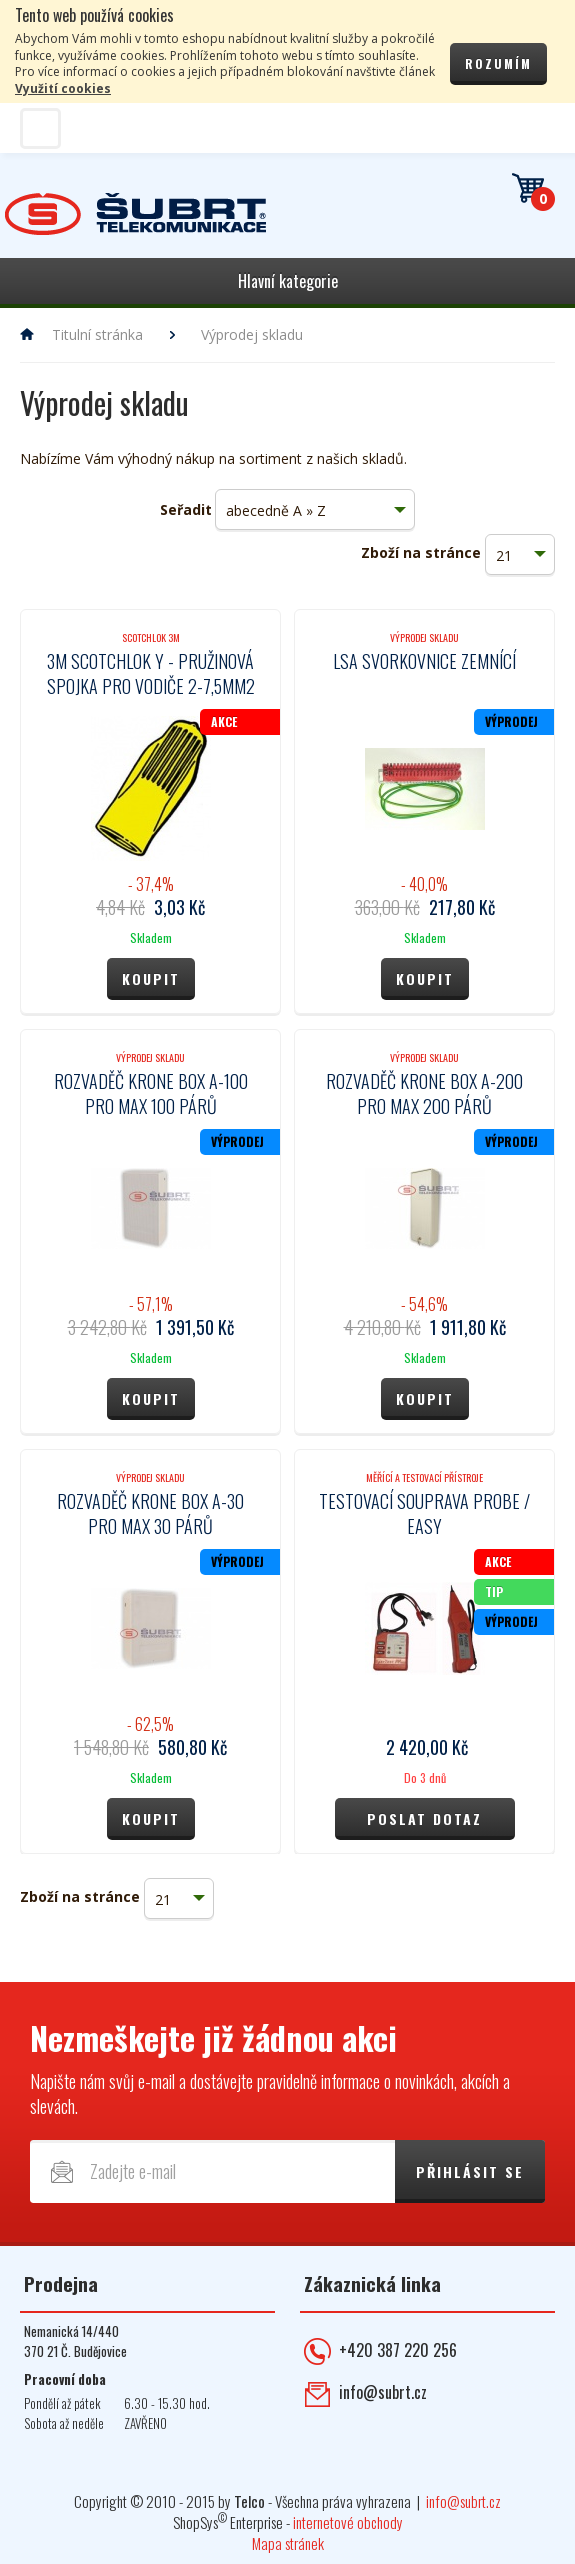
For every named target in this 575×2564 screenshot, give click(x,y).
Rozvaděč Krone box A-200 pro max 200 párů (424, 1093)
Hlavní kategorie (288, 281)
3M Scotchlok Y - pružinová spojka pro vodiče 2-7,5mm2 (151, 673)
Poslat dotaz (424, 1818)
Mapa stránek (288, 2543)
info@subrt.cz (383, 2392)
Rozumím (498, 63)
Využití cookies (63, 88)
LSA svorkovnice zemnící (424, 661)
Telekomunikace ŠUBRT (135, 214)
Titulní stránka (97, 334)
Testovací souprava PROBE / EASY (424, 1513)
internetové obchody (348, 2522)
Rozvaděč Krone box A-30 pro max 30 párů (150, 1513)
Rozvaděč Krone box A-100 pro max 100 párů (151, 1093)
